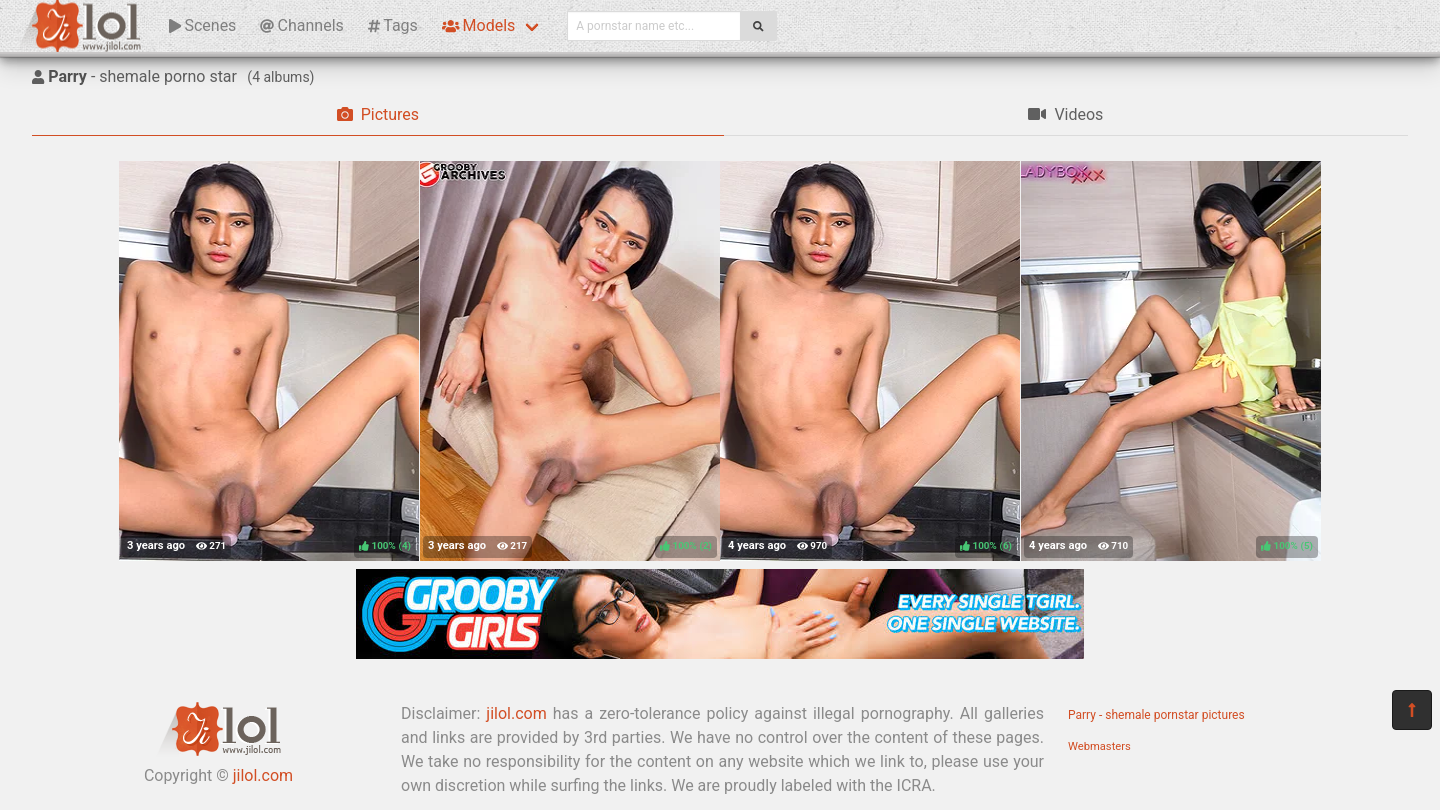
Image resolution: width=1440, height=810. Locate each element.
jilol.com (263, 775)
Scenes (202, 25)
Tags (393, 25)
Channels (301, 25)
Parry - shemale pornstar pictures (1156, 715)
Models (478, 25)
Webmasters (1099, 746)
